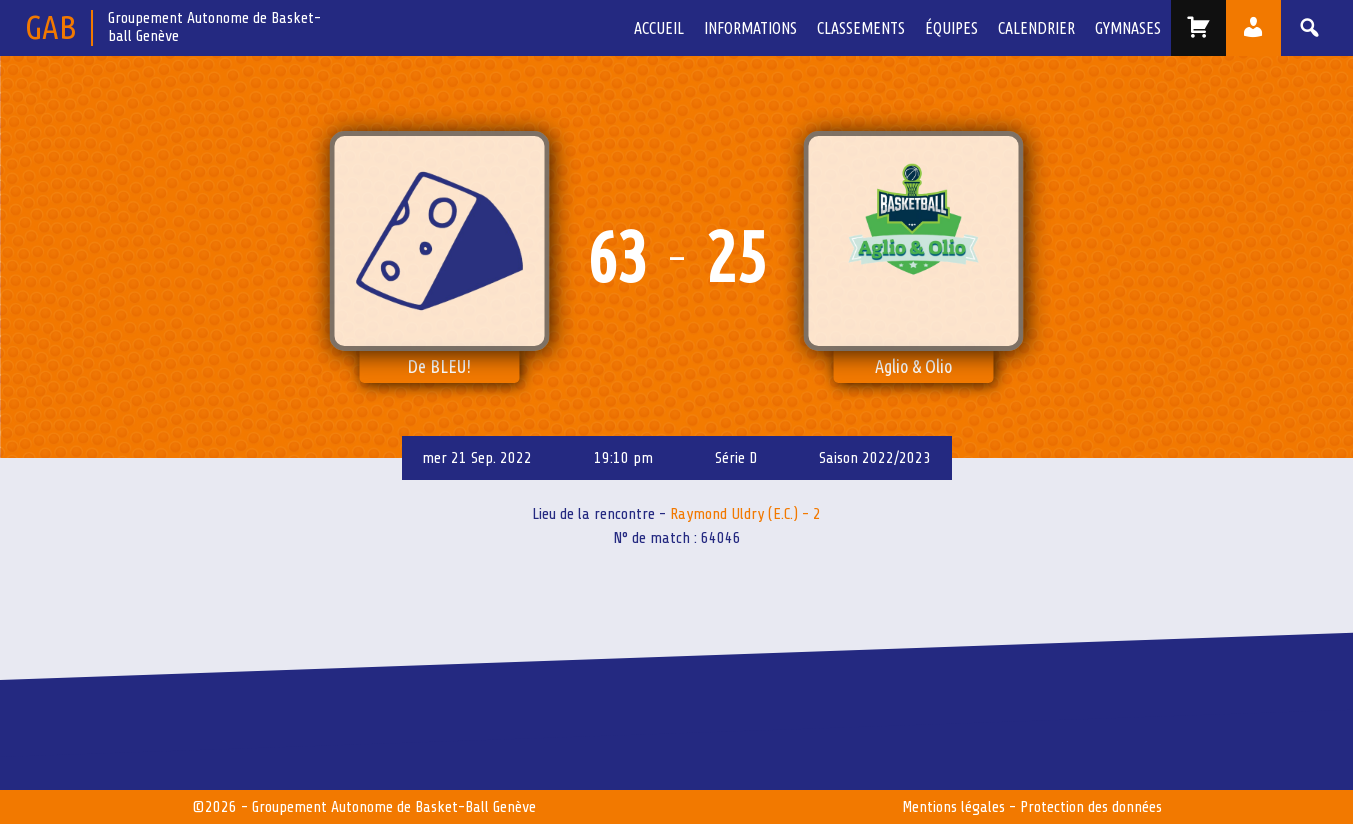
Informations (750, 28)
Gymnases (1128, 28)
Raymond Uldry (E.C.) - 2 (745, 514)
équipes (951, 28)
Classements (861, 28)
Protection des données (1091, 807)
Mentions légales (953, 807)
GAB (50, 26)
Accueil (659, 28)
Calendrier (1036, 28)
